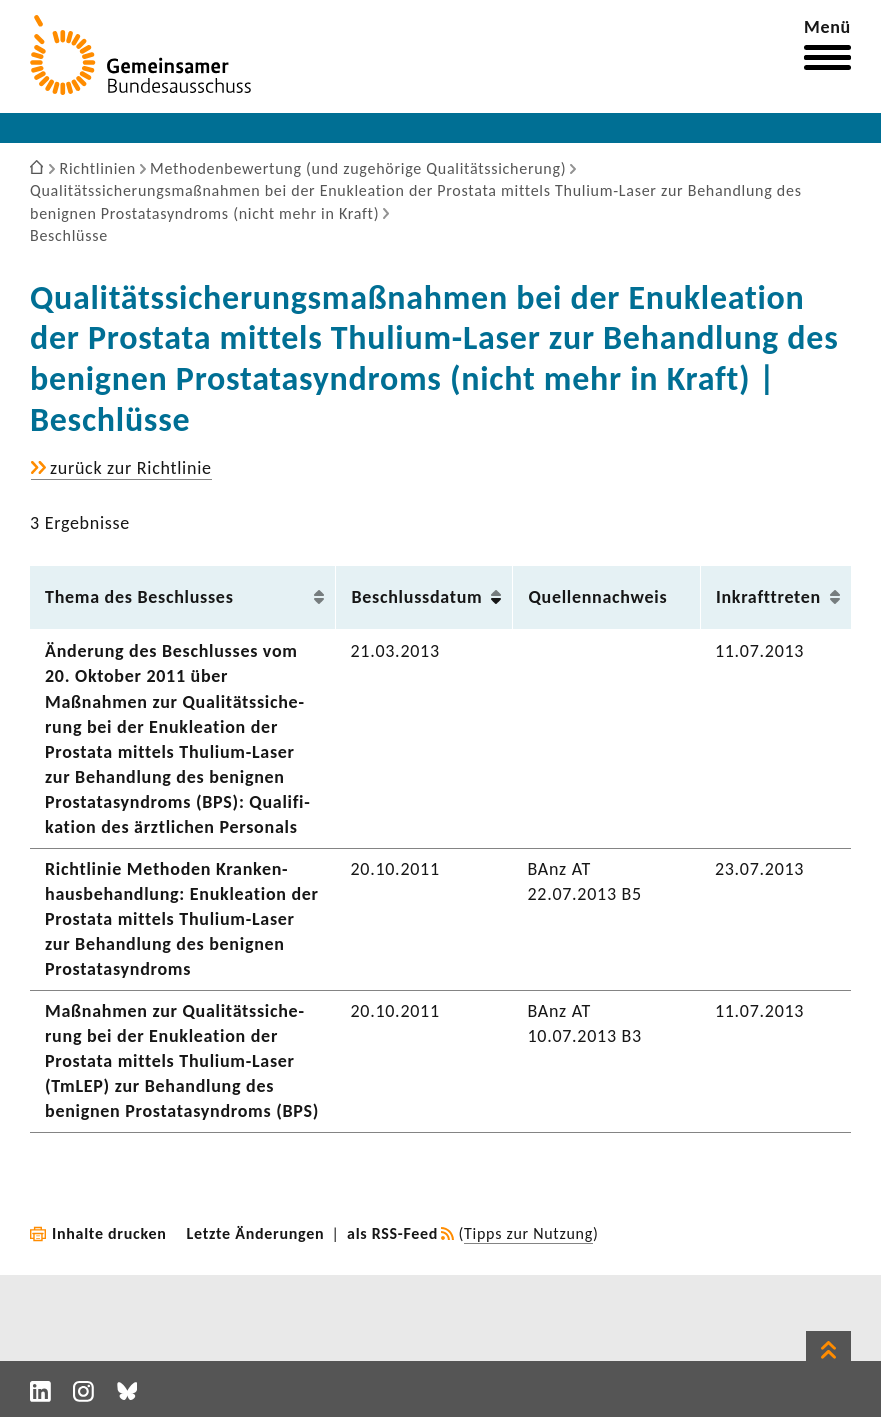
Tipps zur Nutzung (528, 1233)
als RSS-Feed (392, 1233)
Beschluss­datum (416, 597)
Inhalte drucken (109, 1233)
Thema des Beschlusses (139, 597)
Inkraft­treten (768, 597)
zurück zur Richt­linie (131, 468)
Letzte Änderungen (256, 1233)
